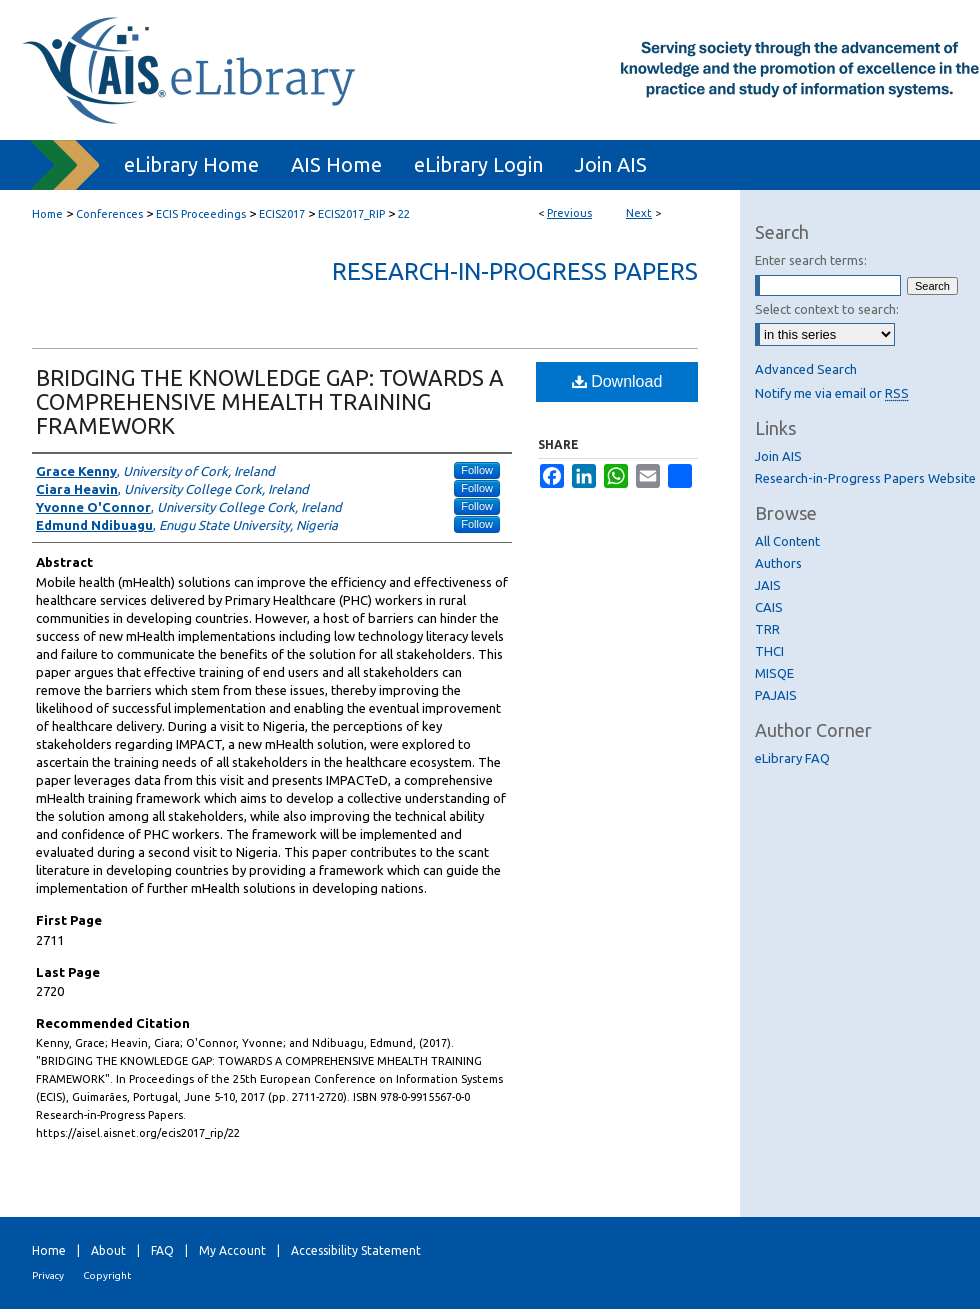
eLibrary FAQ (792, 758)
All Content (787, 541)
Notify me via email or (832, 393)
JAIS (768, 585)
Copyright (107, 1275)
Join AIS (778, 456)
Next (639, 213)
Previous (569, 213)
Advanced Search (806, 369)
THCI (769, 651)
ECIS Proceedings (201, 214)
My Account (232, 1250)
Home (47, 214)
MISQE (774, 673)
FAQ (162, 1250)
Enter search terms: (811, 260)
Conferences (109, 214)
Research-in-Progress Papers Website (865, 478)
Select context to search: (827, 309)
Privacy (48, 1275)
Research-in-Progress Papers (515, 271)
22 (404, 214)
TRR (767, 629)
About (108, 1250)
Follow (477, 470)
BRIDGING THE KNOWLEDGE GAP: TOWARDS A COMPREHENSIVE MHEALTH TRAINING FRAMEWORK (270, 401)
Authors (778, 563)
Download (617, 381)
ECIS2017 (282, 214)
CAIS (769, 607)
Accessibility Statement (356, 1250)
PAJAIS (776, 695)
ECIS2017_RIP (351, 214)
